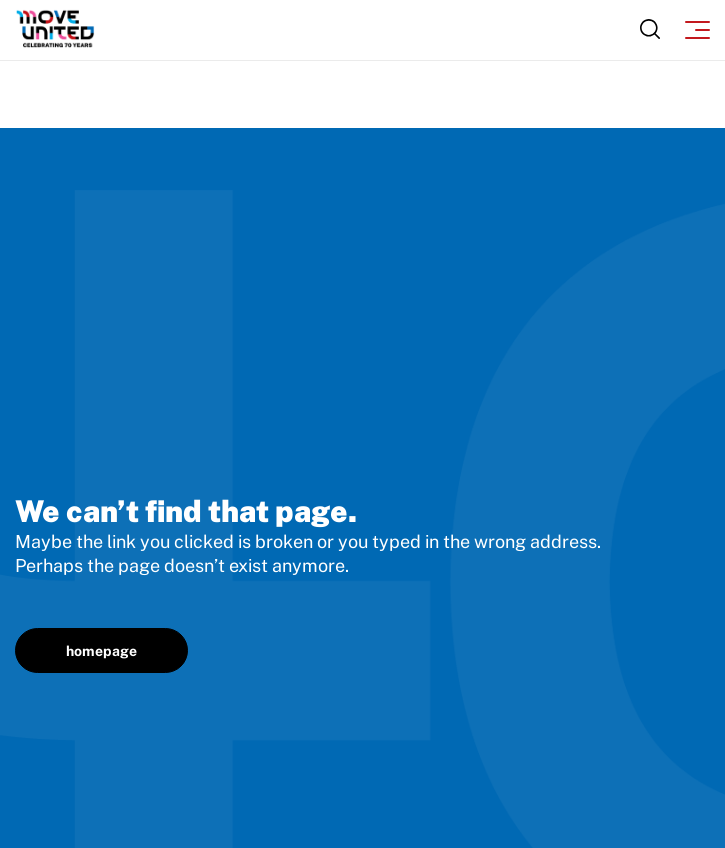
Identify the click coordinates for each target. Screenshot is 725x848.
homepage (101, 651)
